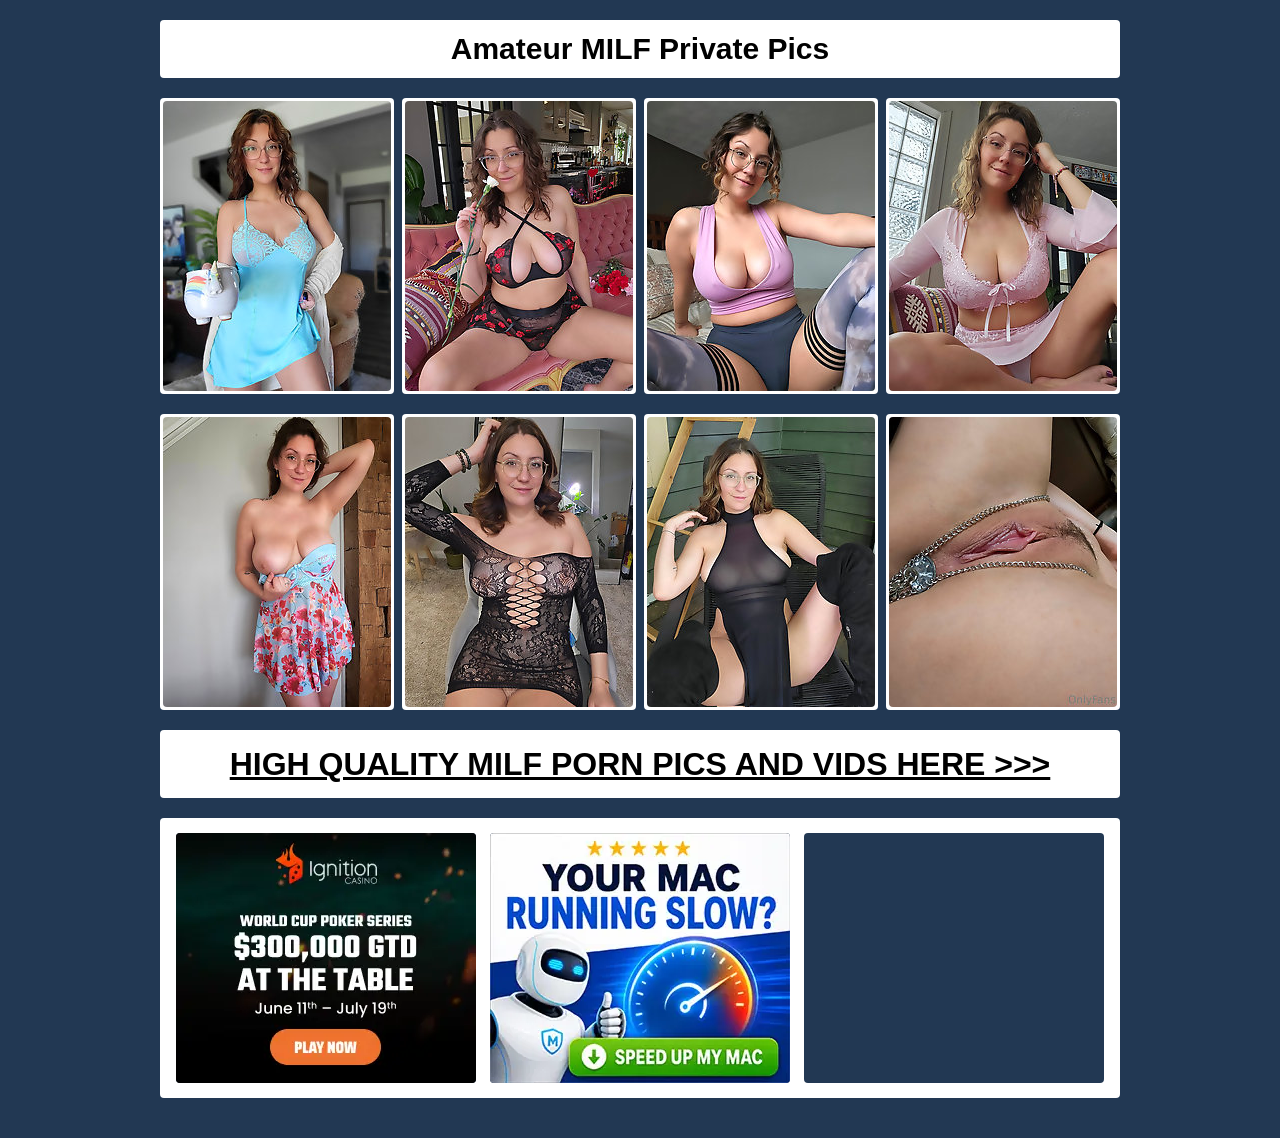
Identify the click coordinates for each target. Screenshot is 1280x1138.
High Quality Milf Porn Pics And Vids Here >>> (640, 764)
